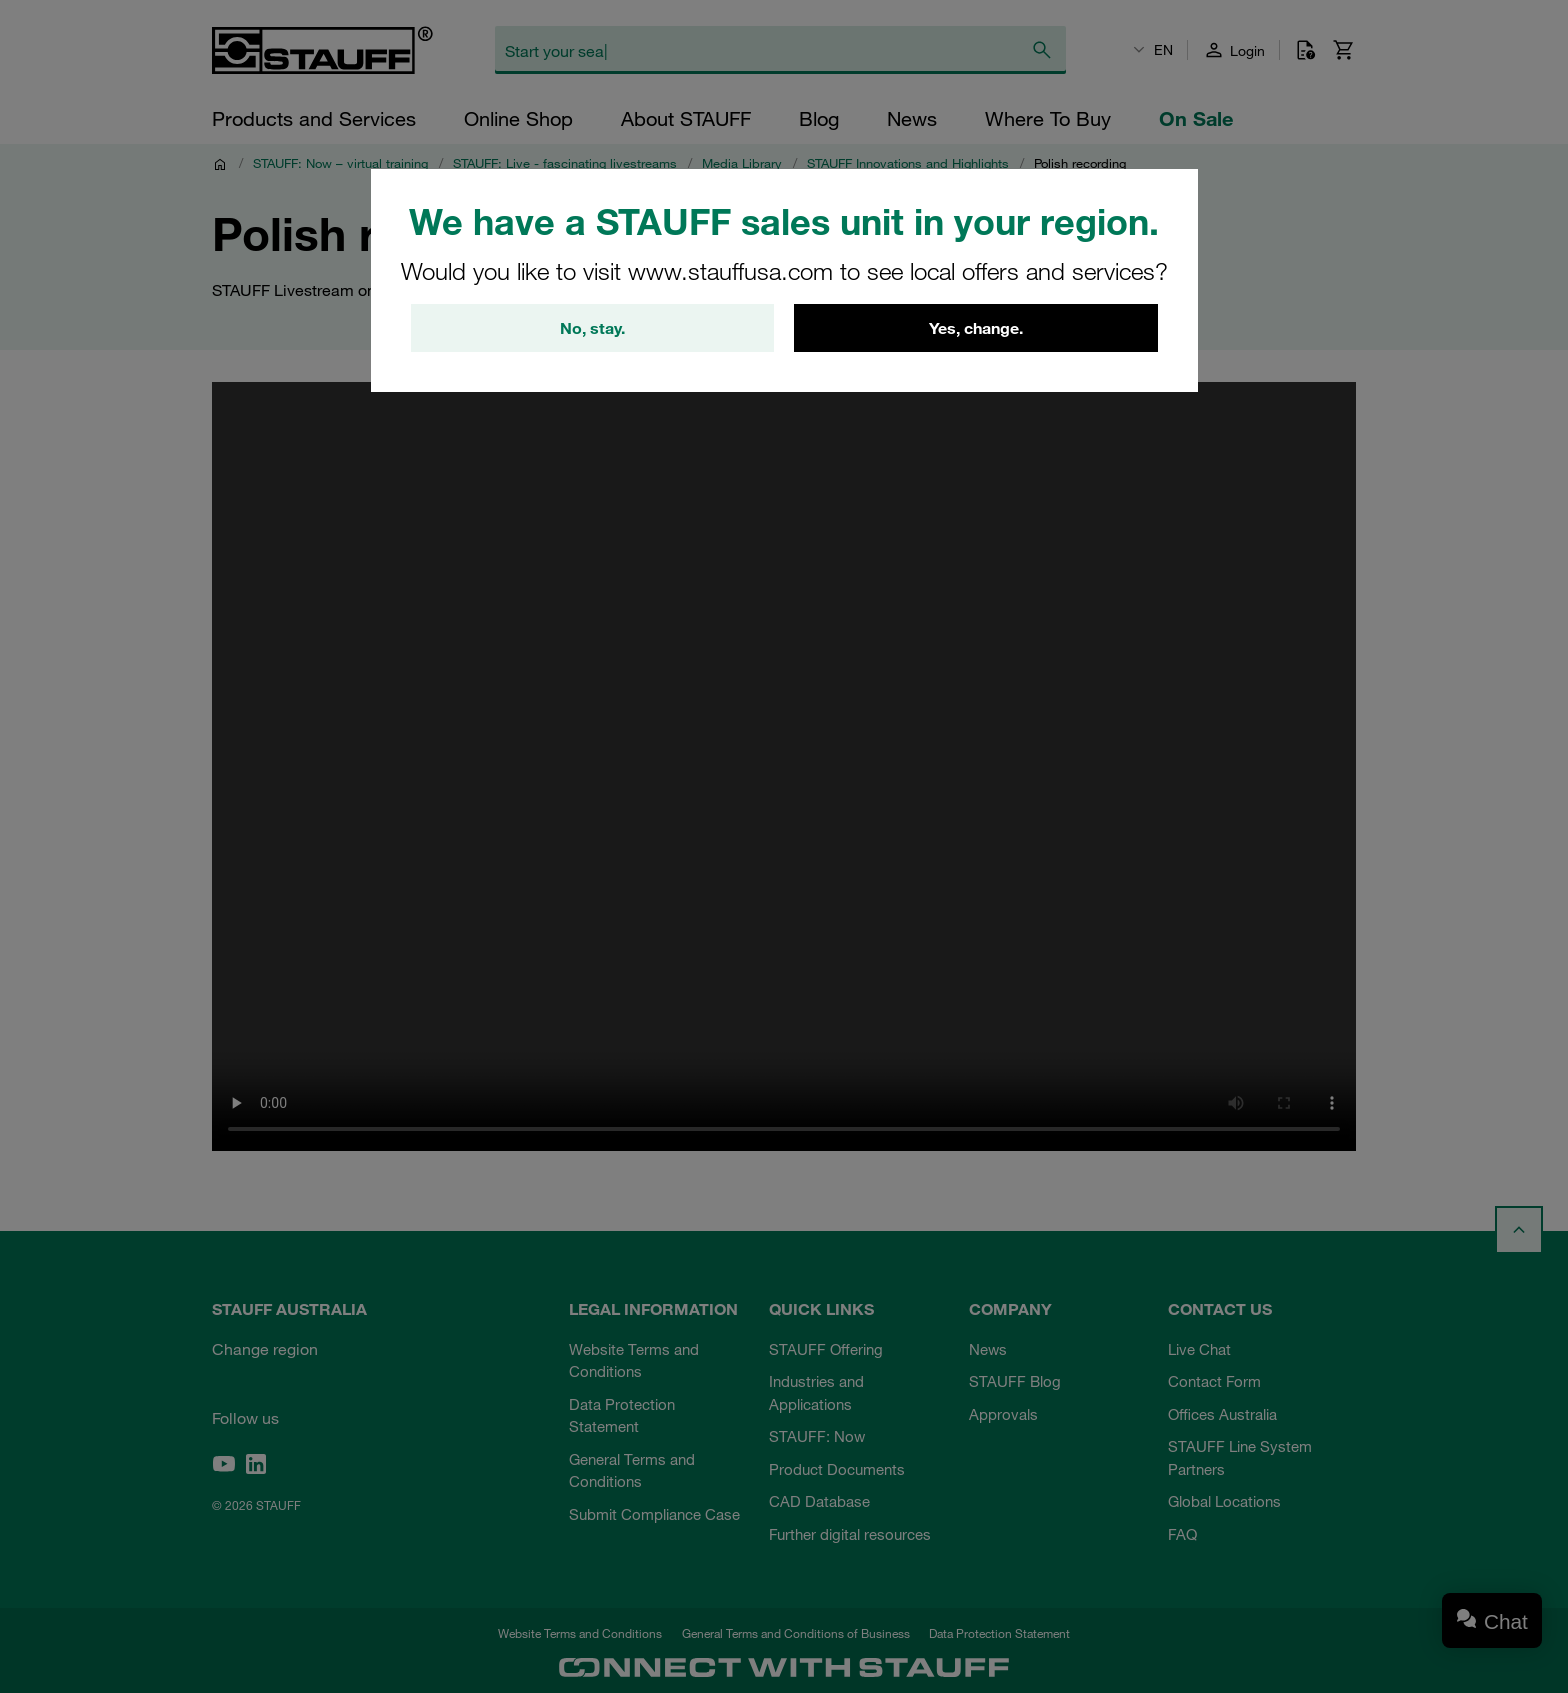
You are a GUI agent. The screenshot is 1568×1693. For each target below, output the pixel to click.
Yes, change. (976, 328)
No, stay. (592, 328)
